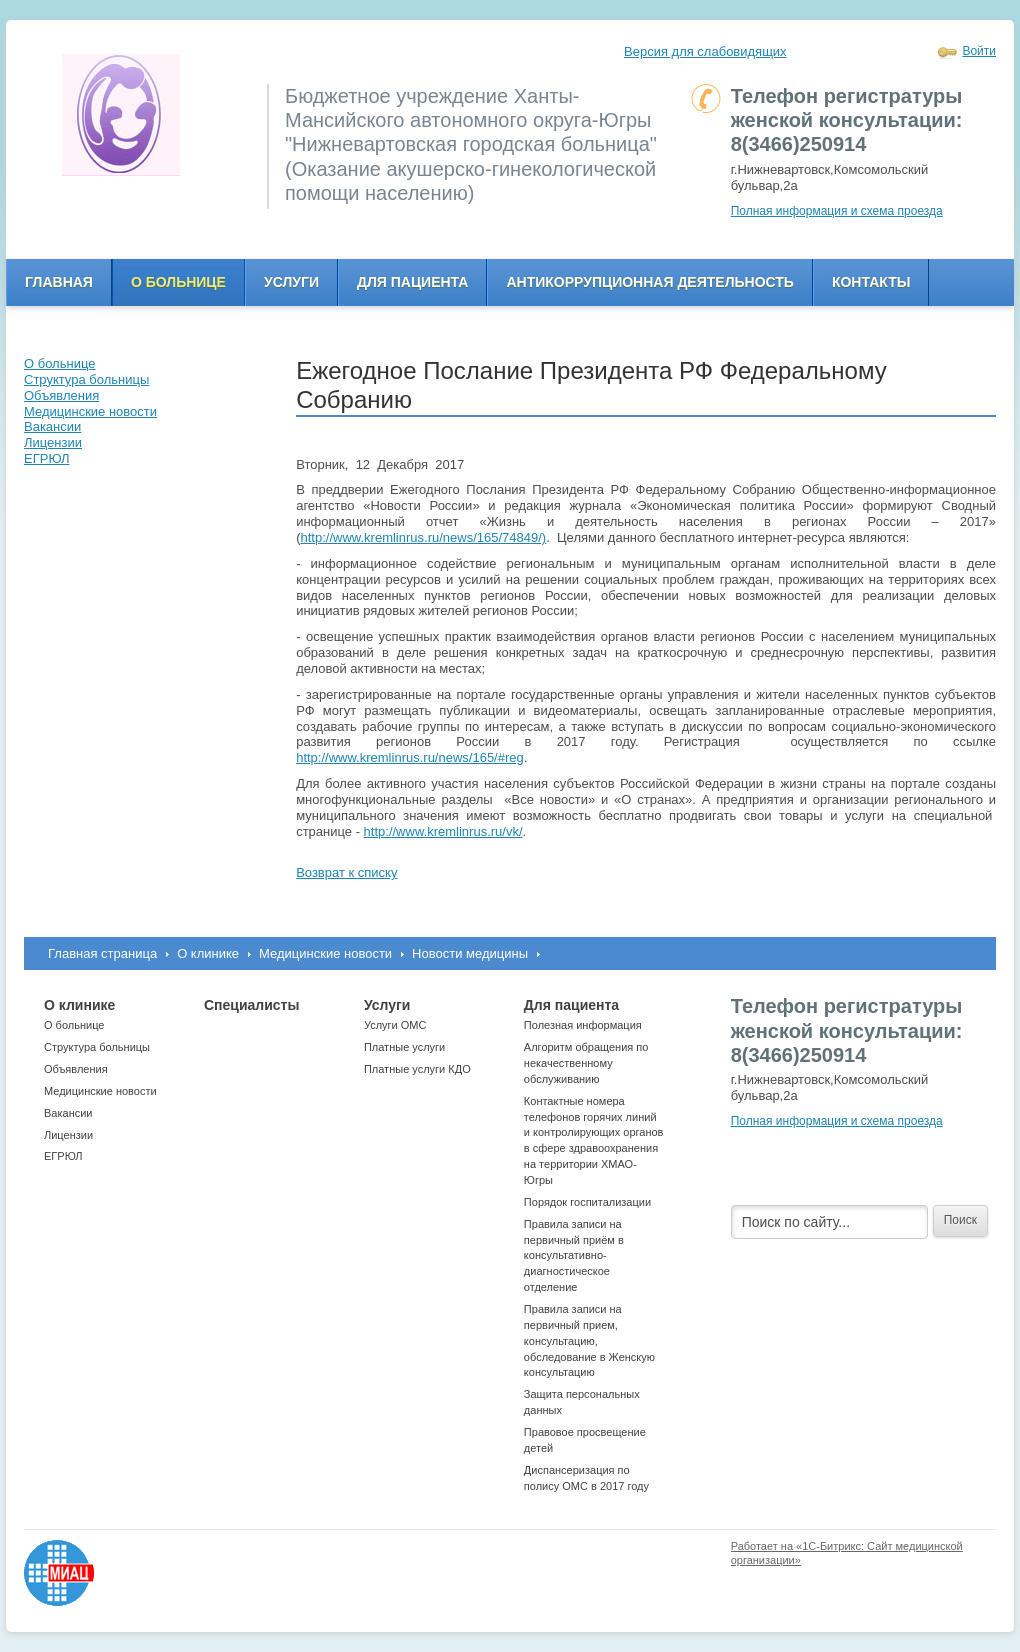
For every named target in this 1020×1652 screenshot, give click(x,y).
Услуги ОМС (395, 1025)
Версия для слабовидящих (705, 51)
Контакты (871, 282)
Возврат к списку (346, 872)
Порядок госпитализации (587, 1202)
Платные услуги (404, 1047)
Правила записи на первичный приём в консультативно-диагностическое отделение (574, 1255)
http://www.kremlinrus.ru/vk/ (443, 831)
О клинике (208, 953)
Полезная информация (583, 1025)
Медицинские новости (325, 953)
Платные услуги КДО (417, 1069)
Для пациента (412, 282)
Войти (979, 51)
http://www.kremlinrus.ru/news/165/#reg (410, 757)
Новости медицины (470, 953)
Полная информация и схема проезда (837, 211)
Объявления (76, 1069)
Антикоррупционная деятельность (650, 282)
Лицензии (68, 1135)
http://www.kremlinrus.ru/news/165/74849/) (424, 537)
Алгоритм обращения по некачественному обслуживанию (586, 1063)
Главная (59, 282)
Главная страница (102, 953)
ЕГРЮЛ (63, 1156)
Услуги (291, 282)
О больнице (178, 282)
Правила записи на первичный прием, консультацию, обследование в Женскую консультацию (589, 1340)
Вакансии (68, 1113)
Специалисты (251, 1005)
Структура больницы (97, 1047)
